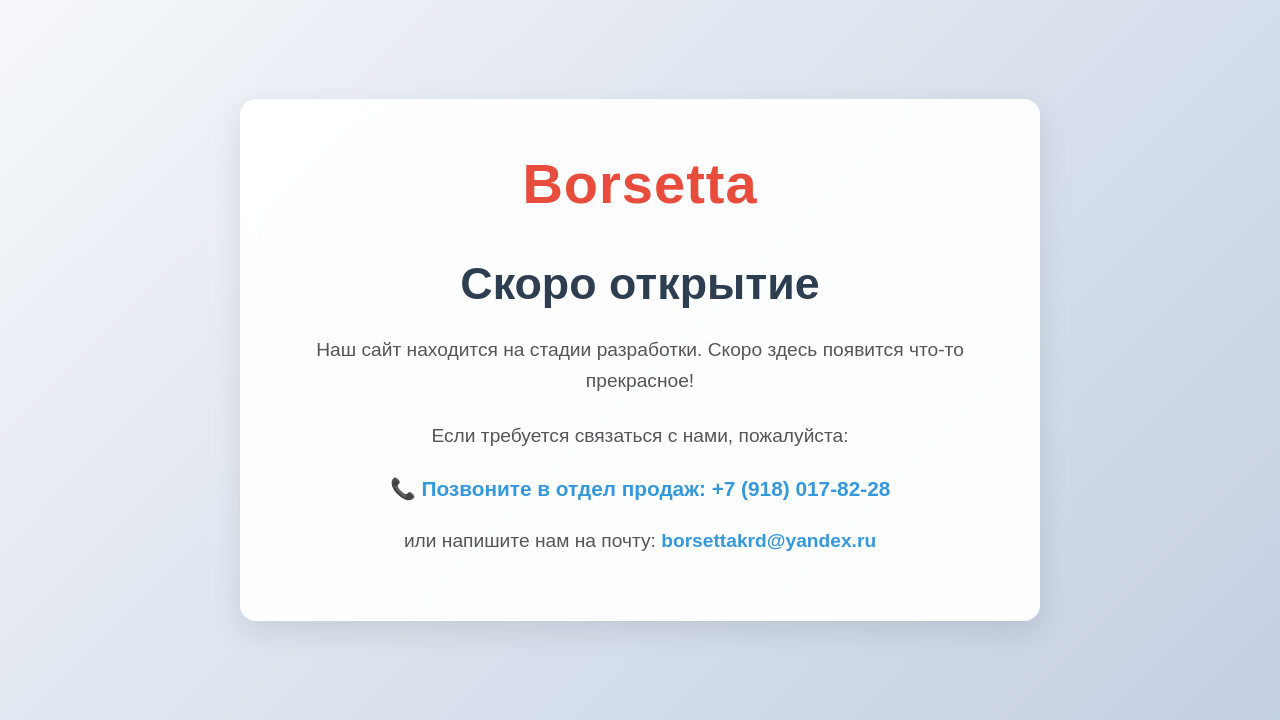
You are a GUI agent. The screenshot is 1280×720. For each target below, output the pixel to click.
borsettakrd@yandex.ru (768, 540)
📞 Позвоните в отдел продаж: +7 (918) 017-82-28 (640, 488)
